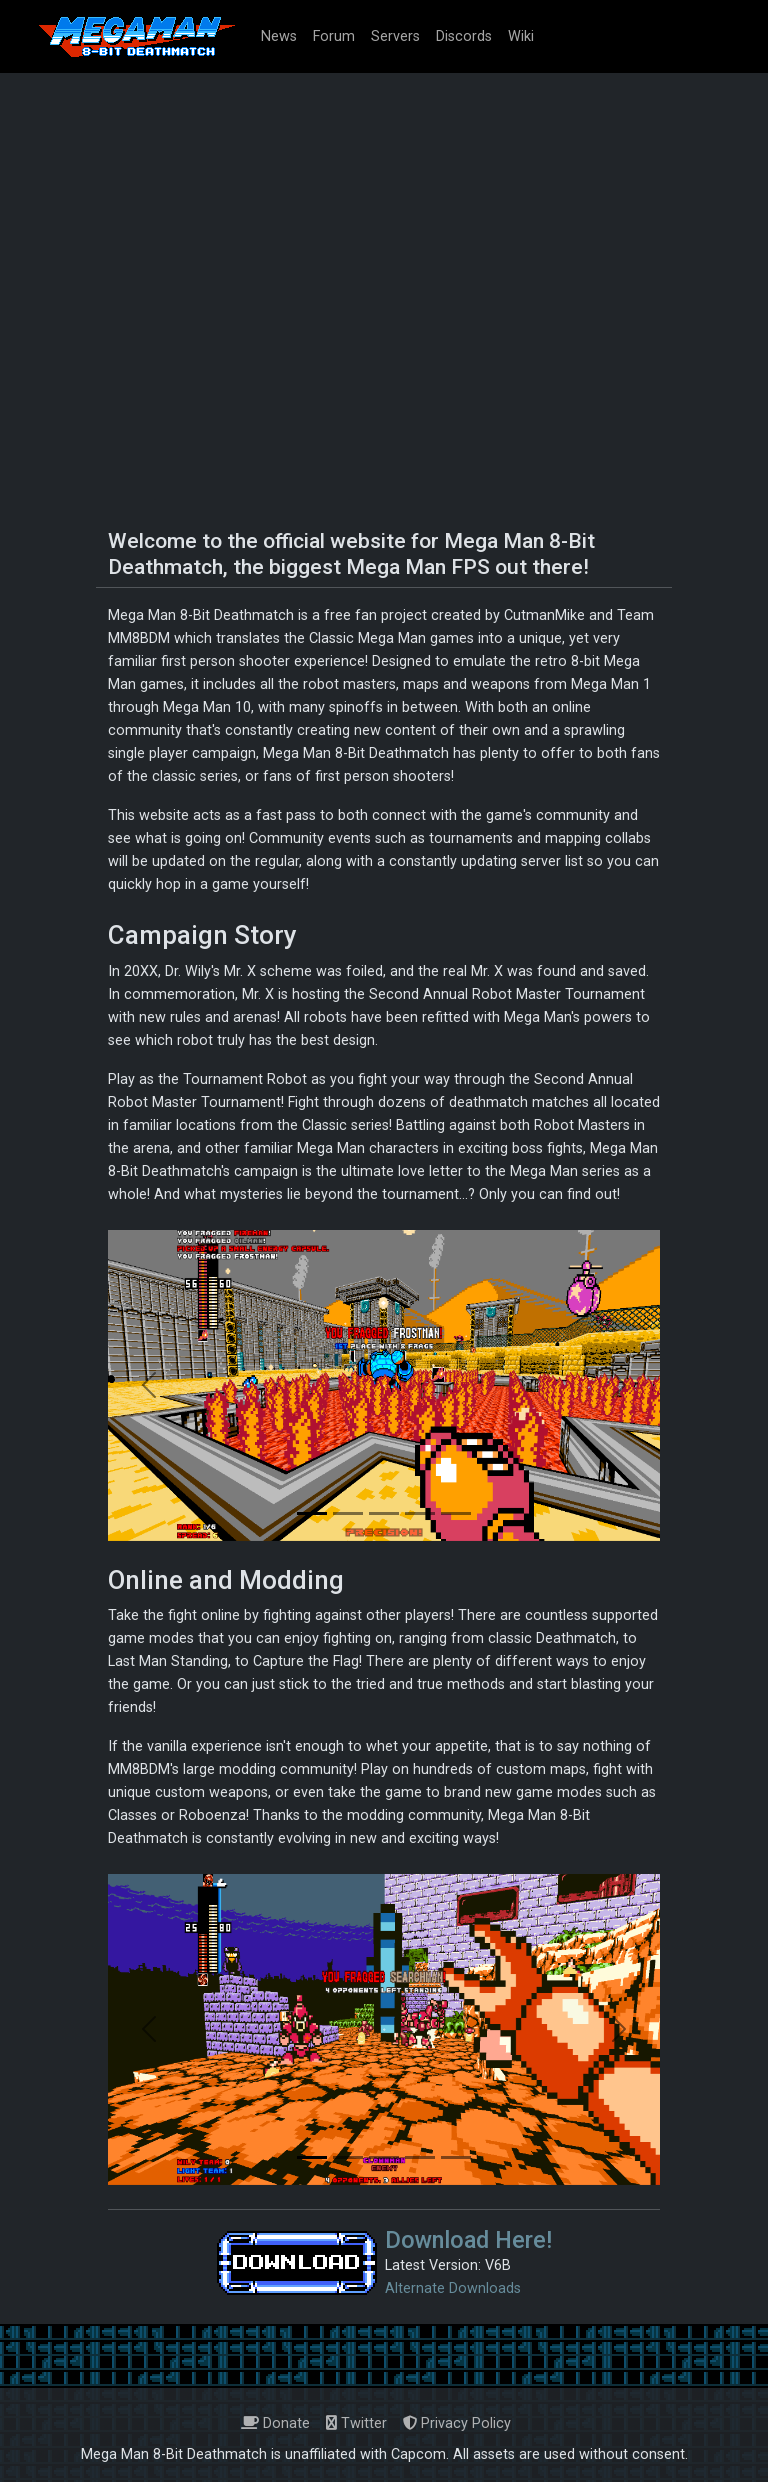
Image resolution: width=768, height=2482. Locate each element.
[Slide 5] (456, 1513)
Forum (334, 36)
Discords (464, 36)
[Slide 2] (348, 1513)
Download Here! (468, 2240)
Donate (275, 2423)
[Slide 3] (384, 1513)
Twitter (356, 2423)
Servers (395, 36)
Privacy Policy (457, 2423)
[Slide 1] (312, 1513)
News (279, 36)
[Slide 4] (420, 1513)
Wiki (521, 36)
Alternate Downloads (453, 2288)
